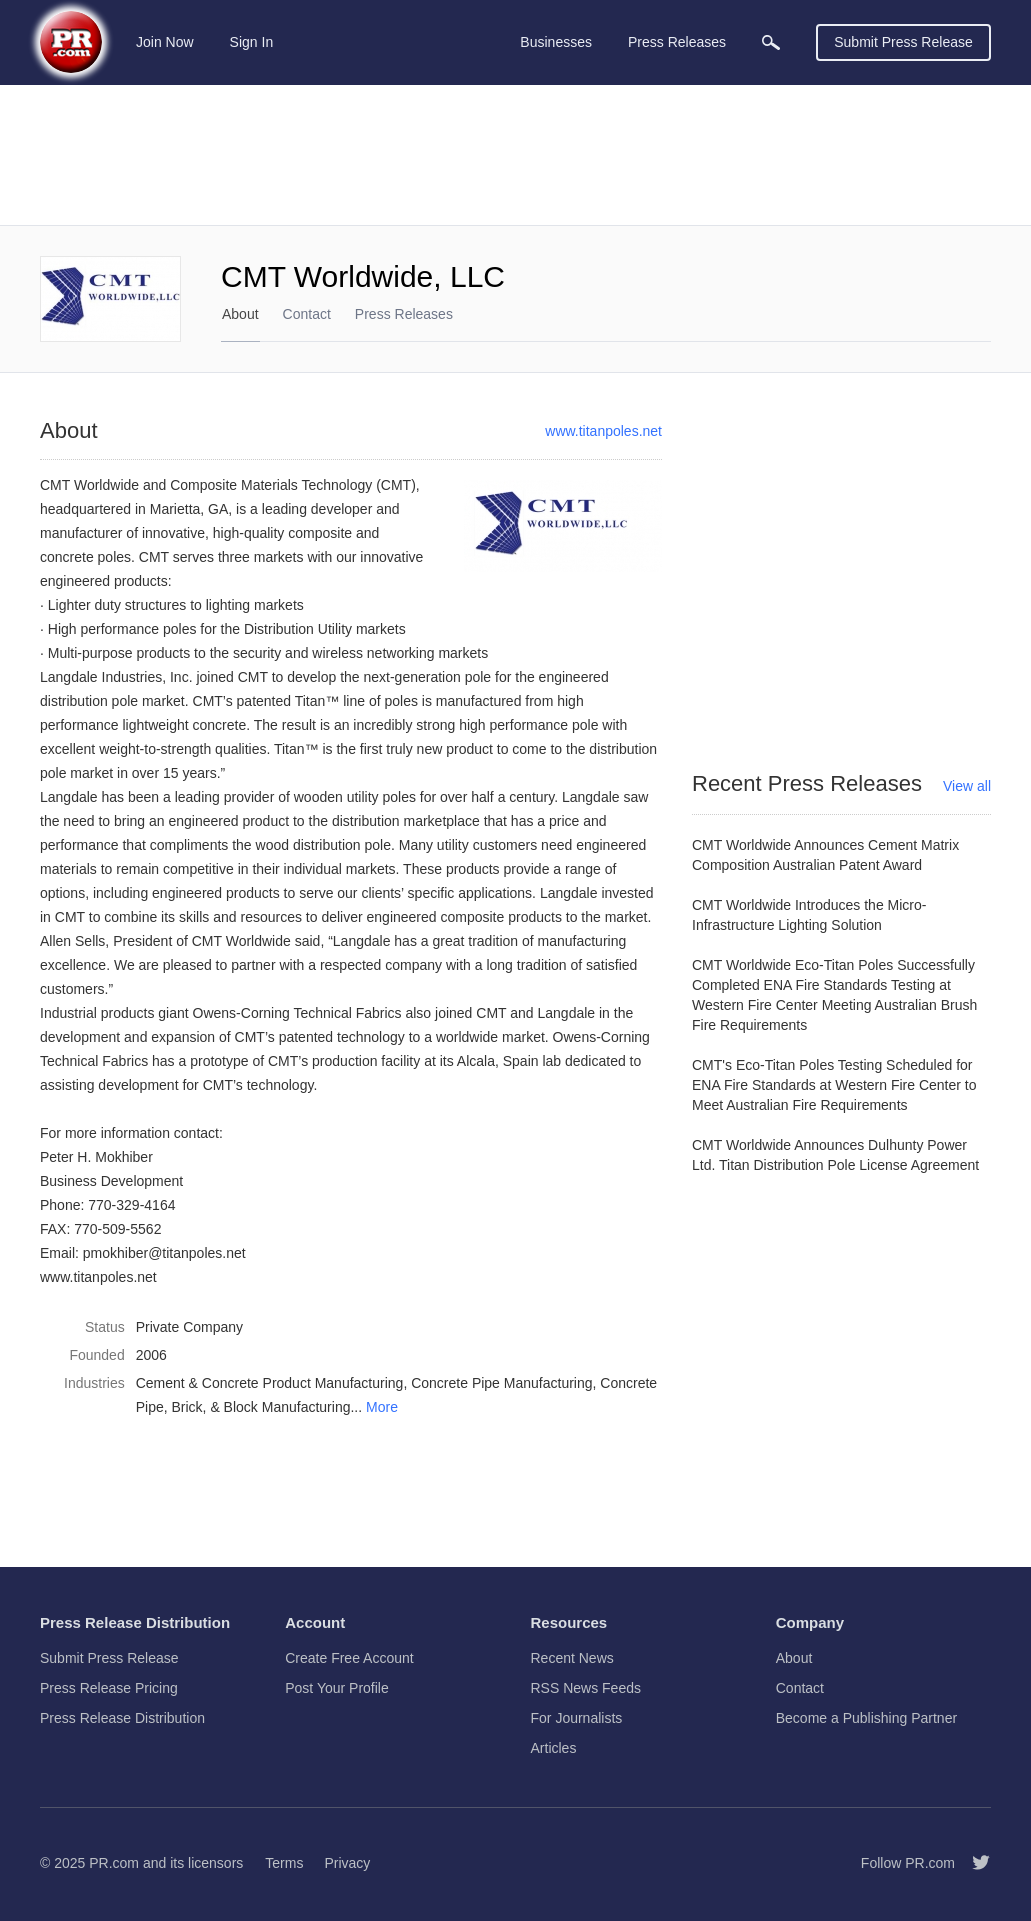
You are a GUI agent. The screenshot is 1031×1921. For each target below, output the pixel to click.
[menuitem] (771, 42)
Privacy (347, 1863)
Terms (284, 1863)
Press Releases (404, 314)
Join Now (165, 42)
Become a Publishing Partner (866, 1718)
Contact (307, 314)
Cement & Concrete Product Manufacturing (270, 1383)
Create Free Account (349, 1658)
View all (967, 786)
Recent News (572, 1658)
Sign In (252, 42)
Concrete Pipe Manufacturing (501, 1383)
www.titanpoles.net (603, 431)
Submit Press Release (903, 42)
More (382, 1407)
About (240, 314)
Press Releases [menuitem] (677, 42)
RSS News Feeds (586, 1688)
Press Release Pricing (109, 1688)
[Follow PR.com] (973, 1863)
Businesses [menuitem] (556, 42)
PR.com (114, 1863)
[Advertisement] (515, 155)
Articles (554, 1748)
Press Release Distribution (122, 1718)
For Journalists (577, 1718)
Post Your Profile (337, 1688)
